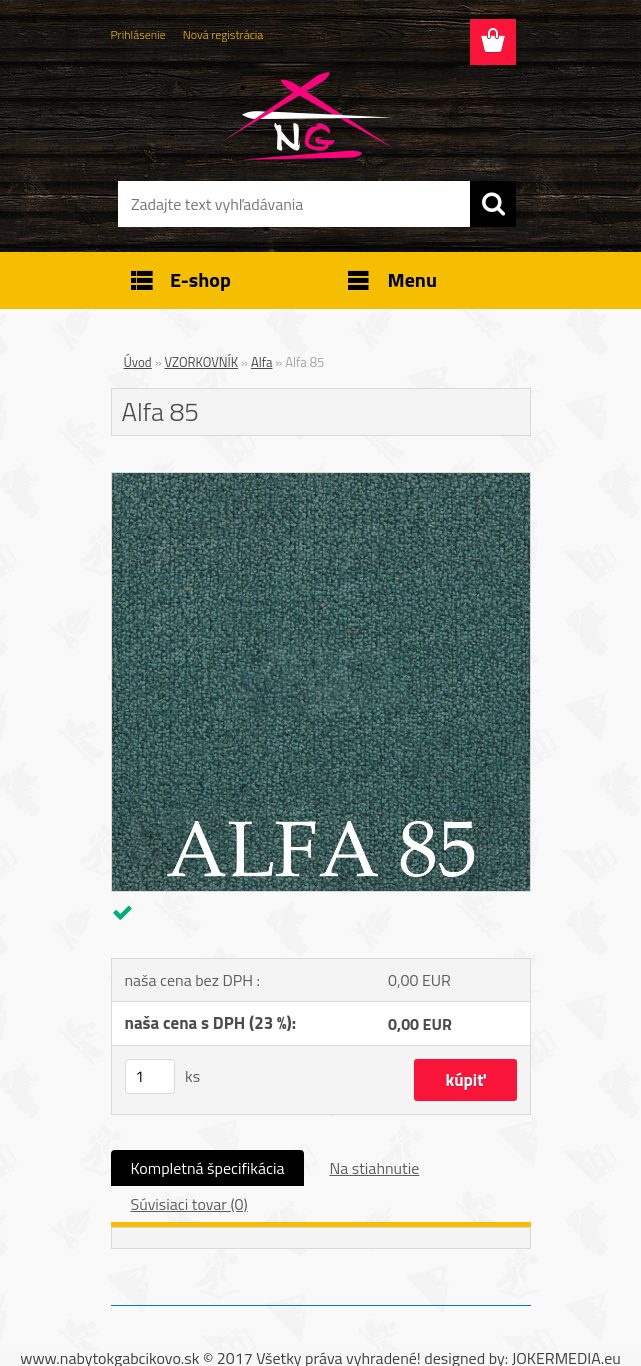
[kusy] (150, 1076)
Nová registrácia (223, 34)
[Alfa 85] (321, 481)
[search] (493, 204)
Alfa (262, 362)
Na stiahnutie (374, 1168)
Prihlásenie (138, 34)
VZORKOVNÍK (202, 362)
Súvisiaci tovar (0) (189, 1204)
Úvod (138, 362)
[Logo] (308, 116)
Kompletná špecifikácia (208, 1168)
